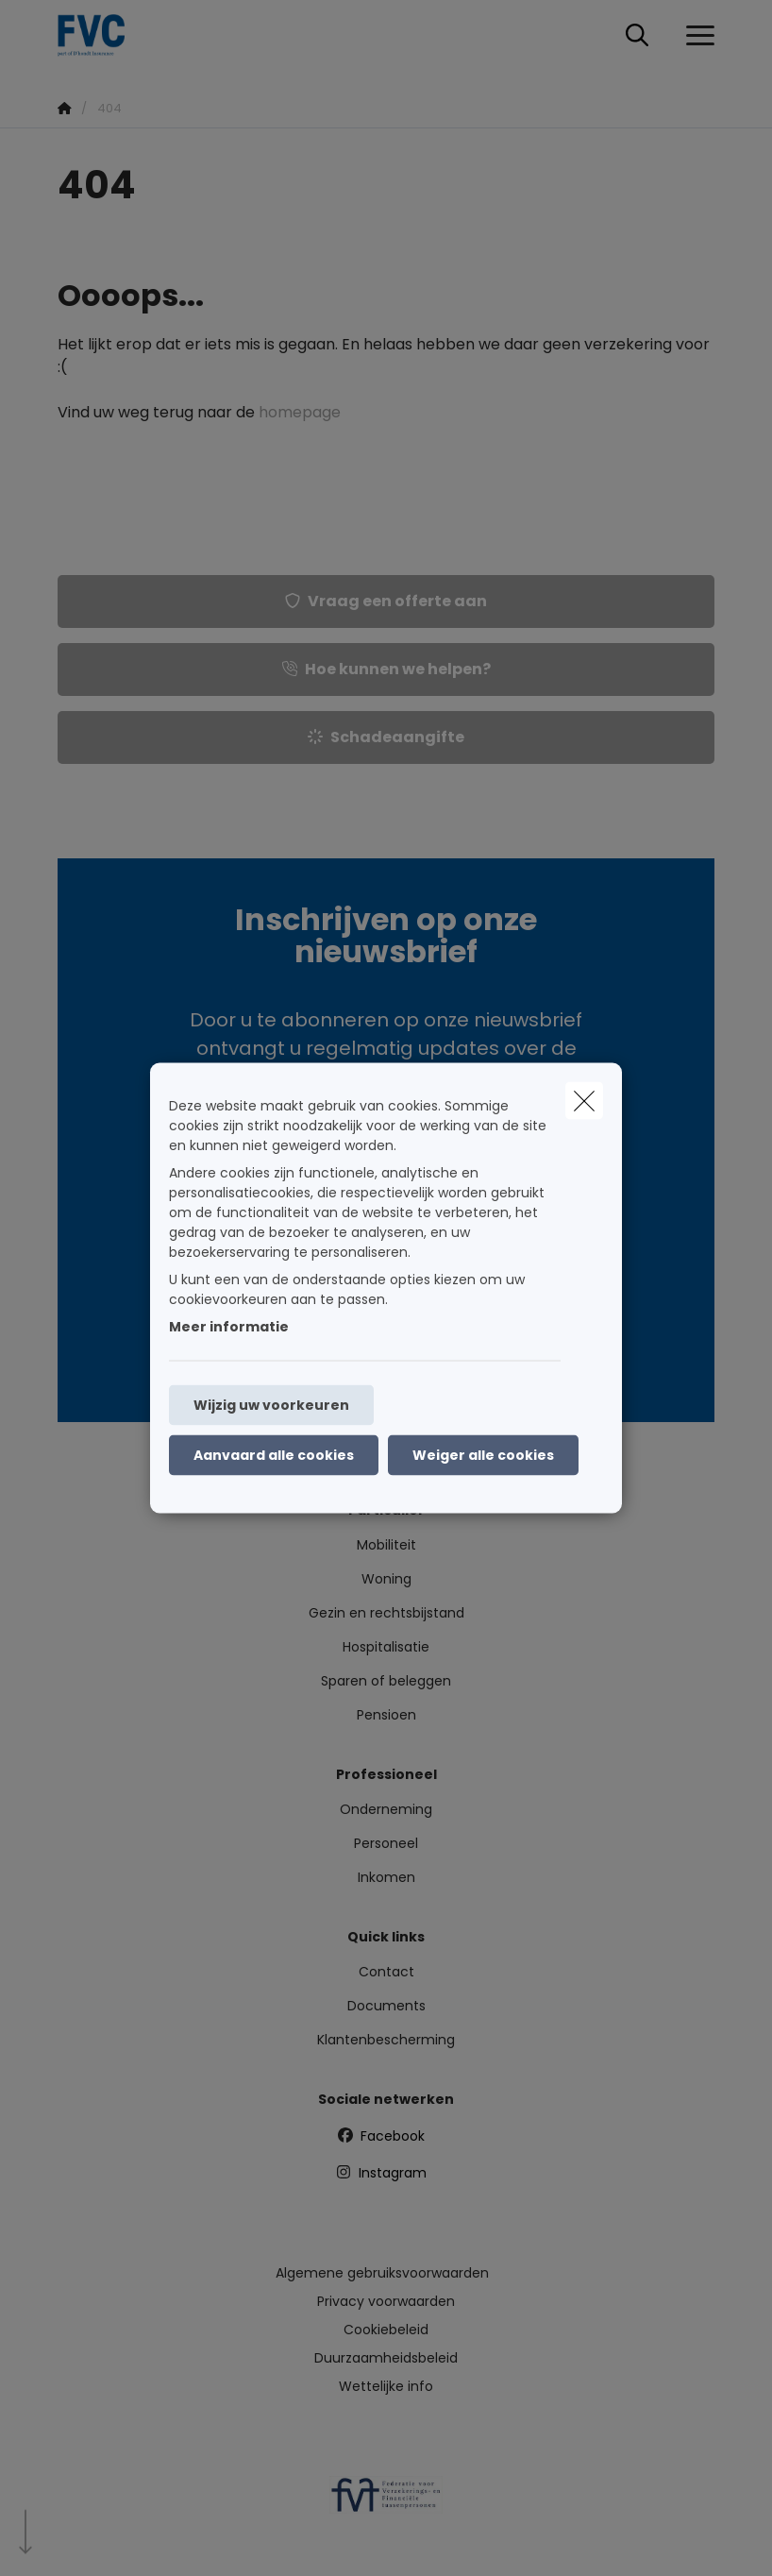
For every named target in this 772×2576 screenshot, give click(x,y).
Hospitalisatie (386, 1646)
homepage (300, 412)
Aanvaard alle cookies (273, 1455)
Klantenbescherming (386, 2039)
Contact (386, 1971)
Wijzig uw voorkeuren (271, 1405)
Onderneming (386, 1809)
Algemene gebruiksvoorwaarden (382, 2272)
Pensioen (386, 1714)
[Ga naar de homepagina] (102, 35)
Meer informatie (229, 1326)
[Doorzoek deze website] (637, 36)
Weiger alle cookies (483, 1455)
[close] (584, 1101)
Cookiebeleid (386, 2329)
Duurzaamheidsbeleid (386, 2357)
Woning (386, 1578)
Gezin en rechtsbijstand (386, 1612)
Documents (386, 2005)
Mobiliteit (386, 1544)
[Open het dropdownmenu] (695, 36)
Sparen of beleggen (386, 1680)
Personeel (386, 1843)
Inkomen (386, 1877)
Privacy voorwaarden (386, 2301)
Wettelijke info (386, 2386)
